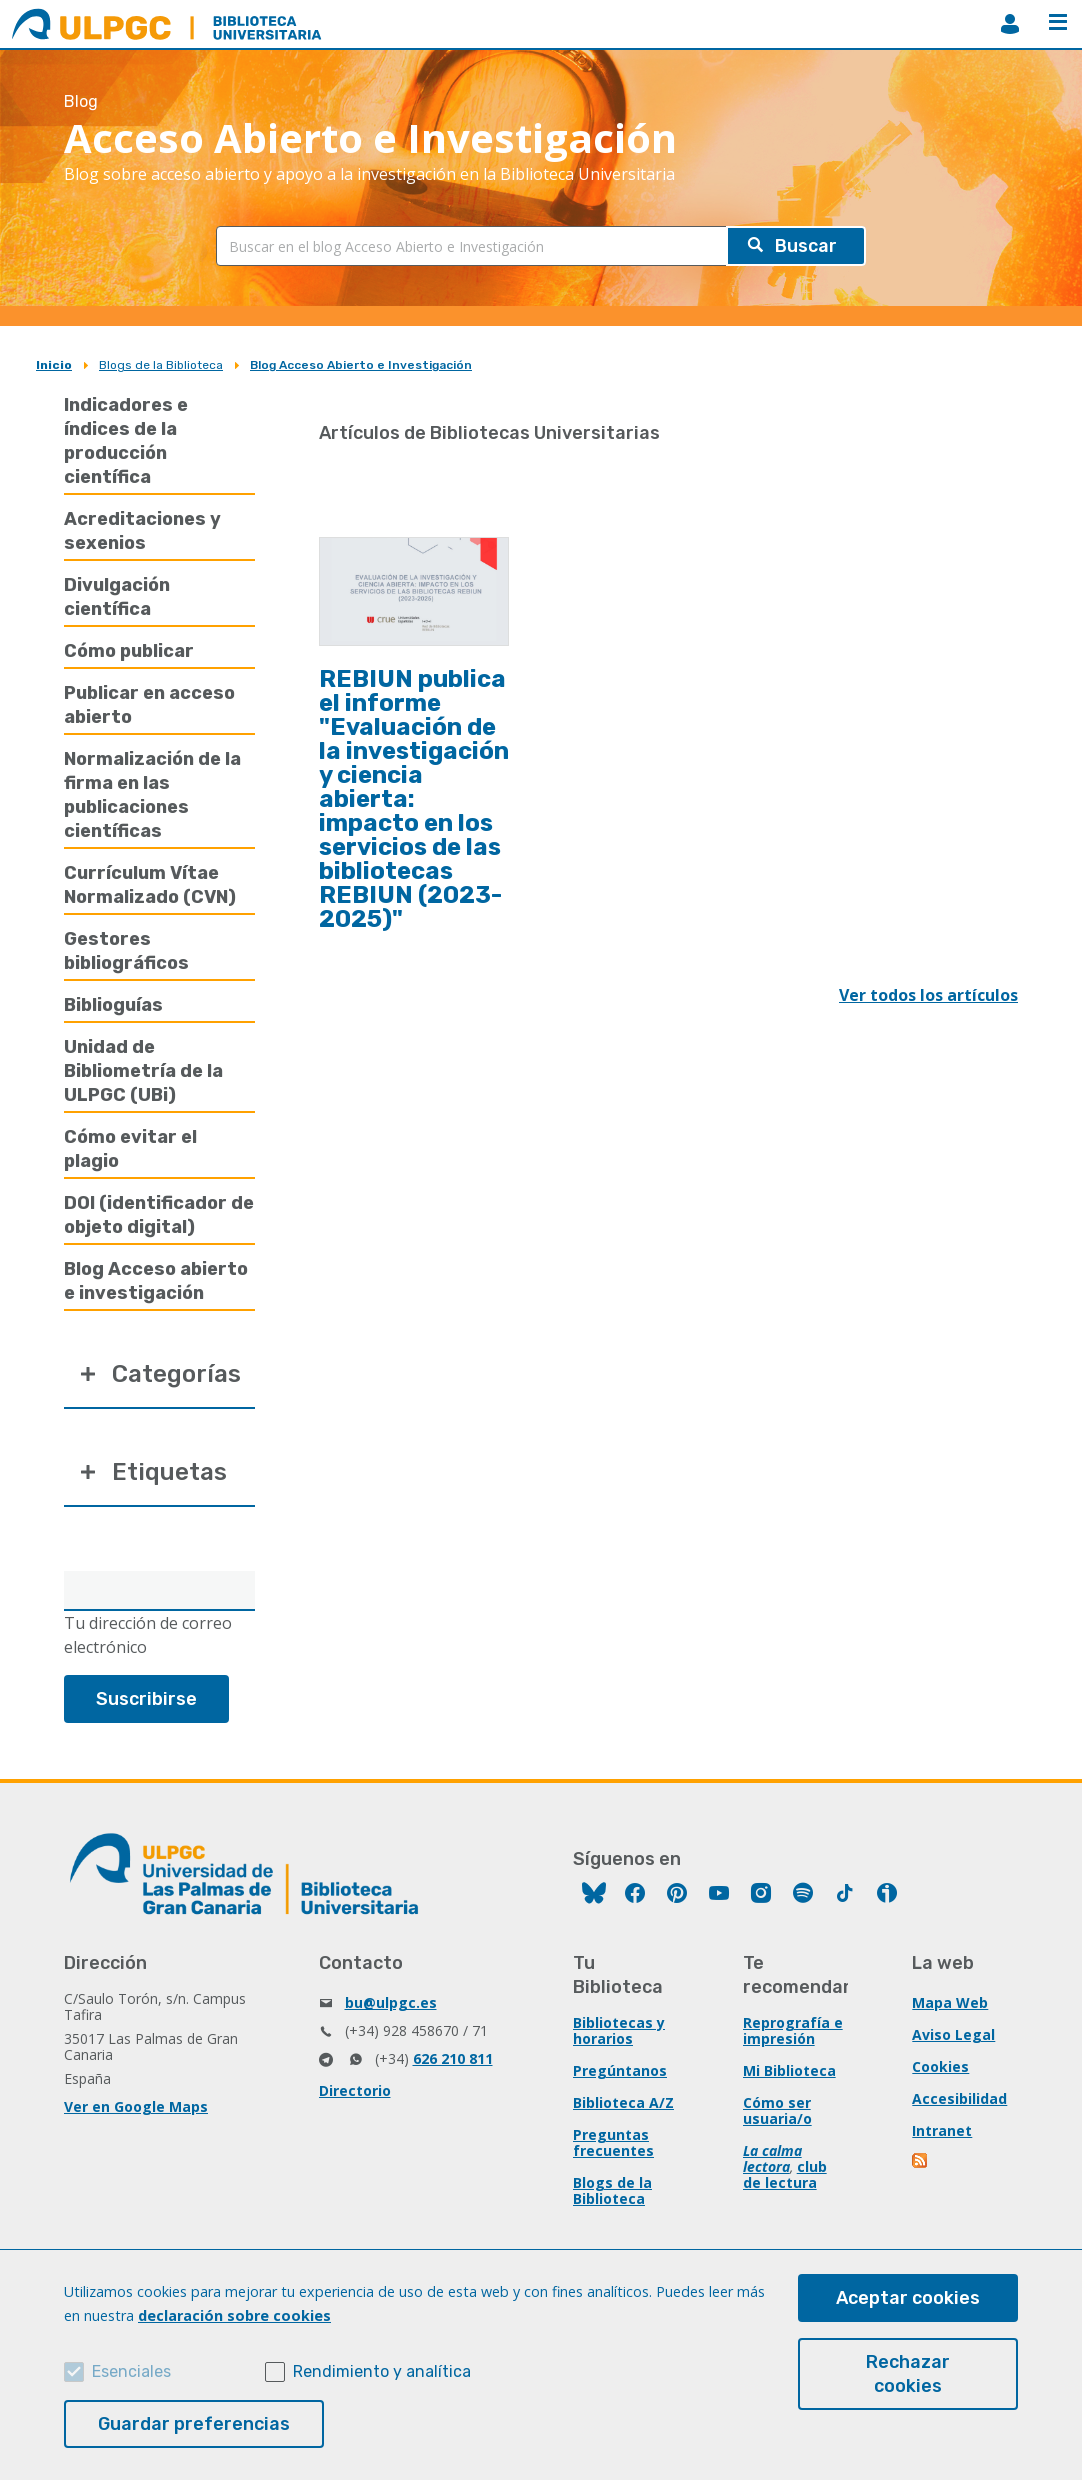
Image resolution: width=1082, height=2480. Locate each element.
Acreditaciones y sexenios (142, 531)
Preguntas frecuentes (613, 2142)
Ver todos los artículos (928, 995)
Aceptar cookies (908, 2298)
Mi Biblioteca (789, 2070)
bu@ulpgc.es (391, 2002)
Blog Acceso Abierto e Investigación (361, 365)
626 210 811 (453, 2058)
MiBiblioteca (1010, 24)
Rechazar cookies (908, 2374)
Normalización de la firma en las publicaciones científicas (152, 795)
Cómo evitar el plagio (130, 1149)
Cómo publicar (129, 651)
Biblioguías (113, 1005)
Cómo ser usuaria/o (777, 2110)
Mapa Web (950, 2002)
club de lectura (785, 2174)
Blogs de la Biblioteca (161, 365)
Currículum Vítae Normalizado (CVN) (150, 885)
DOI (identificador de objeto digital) (159, 1215)
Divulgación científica (117, 597)
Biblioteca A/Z (623, 2102)
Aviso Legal (953, 2034)
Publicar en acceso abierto (149, 705)
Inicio (54, 365)
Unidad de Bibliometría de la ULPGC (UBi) (143, 1071)
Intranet (942, 2130)
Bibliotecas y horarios (619, 2030)
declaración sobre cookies (234, 2315)
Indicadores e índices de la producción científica (126, 441)
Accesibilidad (959, 2098)
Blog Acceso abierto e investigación (156, 1281)
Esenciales (131, 2371)
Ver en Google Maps (136, 2106)
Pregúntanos (620, 2070)
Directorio (355, 2090)
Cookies (940, 2066)
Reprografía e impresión (793, 2030)
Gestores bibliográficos (126, 951)
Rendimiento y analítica (382, 2371)
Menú (1058, 22)
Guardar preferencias (194, 2424)
